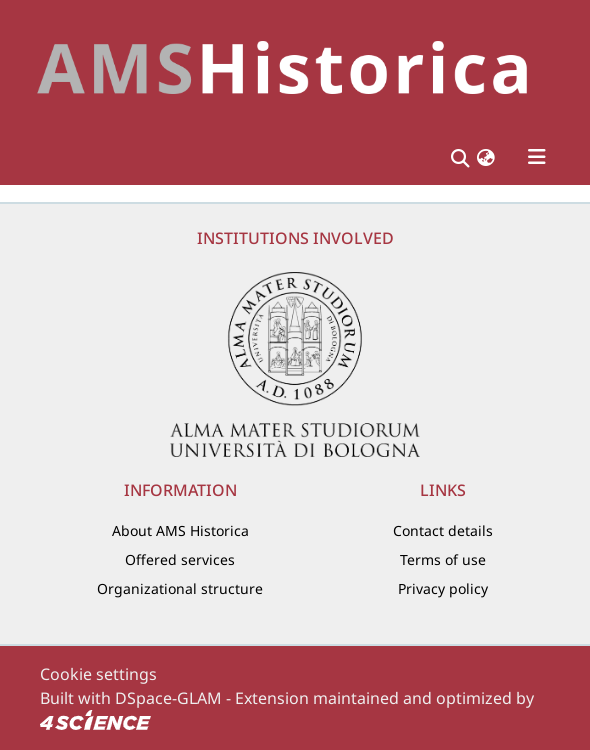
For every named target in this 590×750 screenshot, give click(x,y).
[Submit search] (459, 157)
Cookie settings (98, 674)
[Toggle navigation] (537, 157)
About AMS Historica (180, 530)
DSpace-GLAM (168, 698)
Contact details (443, 530)
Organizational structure (180, 588)
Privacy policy (443, 588)
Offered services (180, 559)
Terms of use (443, 559)
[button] (486, 157)
